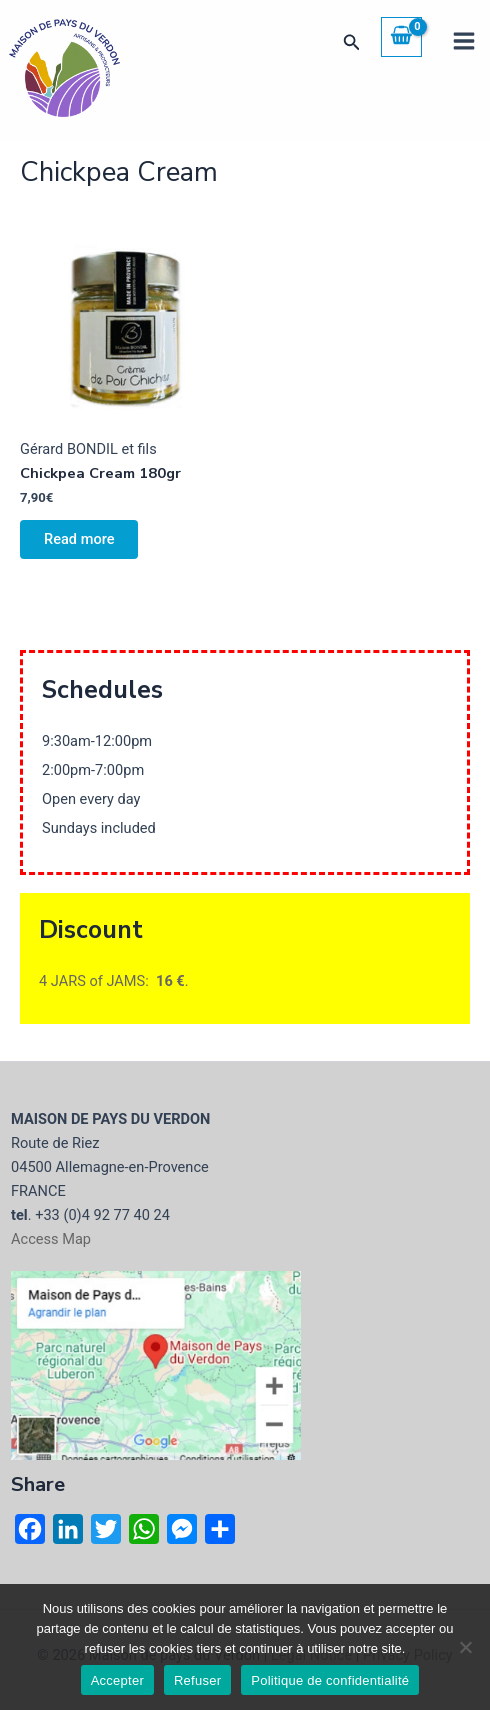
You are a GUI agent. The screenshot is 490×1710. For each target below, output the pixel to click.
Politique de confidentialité (330, 1680)
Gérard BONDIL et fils (88, 449)
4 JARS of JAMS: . (114, 981)
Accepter (117, 1680)
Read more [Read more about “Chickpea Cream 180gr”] (79, 539)
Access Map (51, 1239)
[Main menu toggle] (464, 41)
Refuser (197, 1680)
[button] (352, 42)
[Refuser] (465, 1647)
